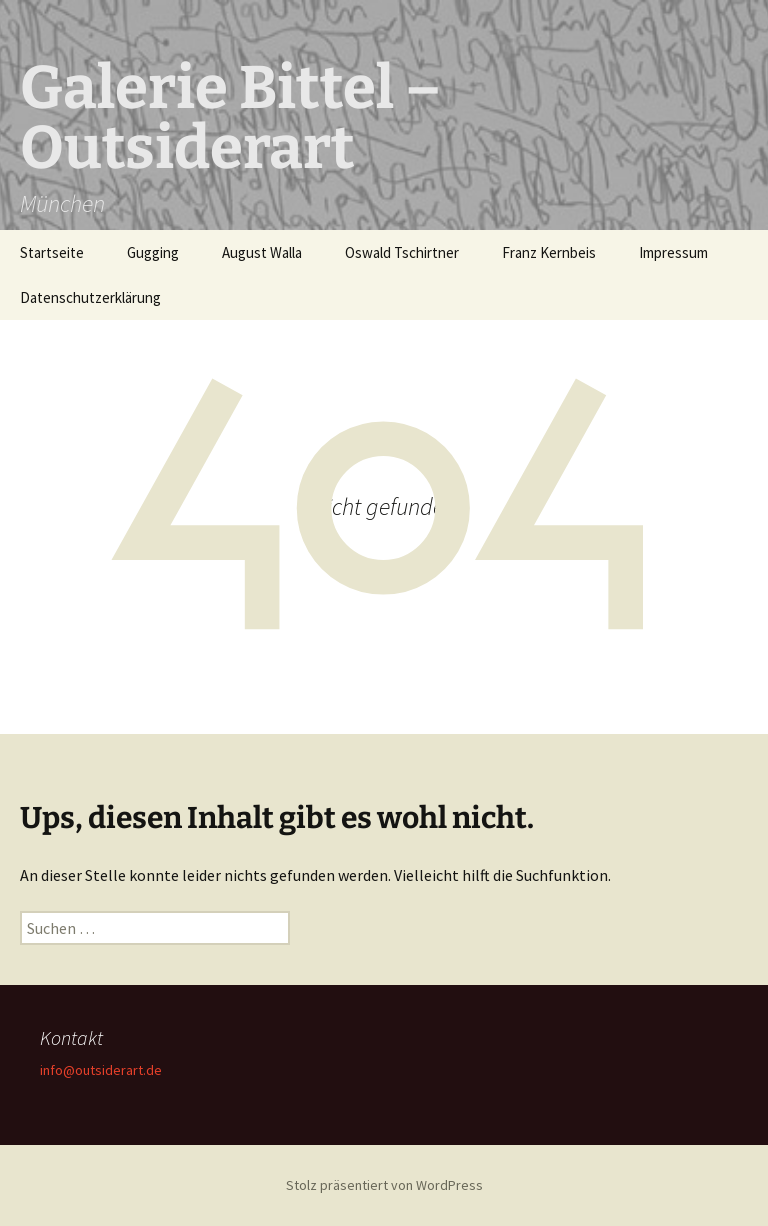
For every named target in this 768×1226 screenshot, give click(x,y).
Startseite (52, 252)
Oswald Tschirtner (402, 252)
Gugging (153, 252)
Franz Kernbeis (549, 252)
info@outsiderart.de (101, 1070)
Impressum (673, 252)
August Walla (262, 252)
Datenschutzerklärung (90, 297)
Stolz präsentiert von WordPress (384, 1185)
